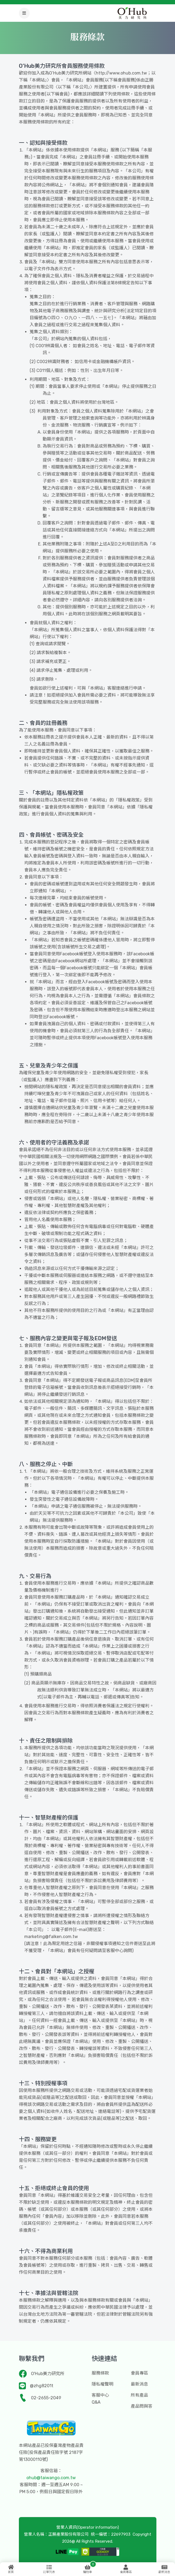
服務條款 (100, 2373)
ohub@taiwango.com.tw (51, 2477)
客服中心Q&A (100, 2399)
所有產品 (139, 2395)
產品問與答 (141, 2406)
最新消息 (139, 2384)
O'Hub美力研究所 (47, 2373)
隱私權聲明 (102, 2384)
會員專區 (139, 2373)
